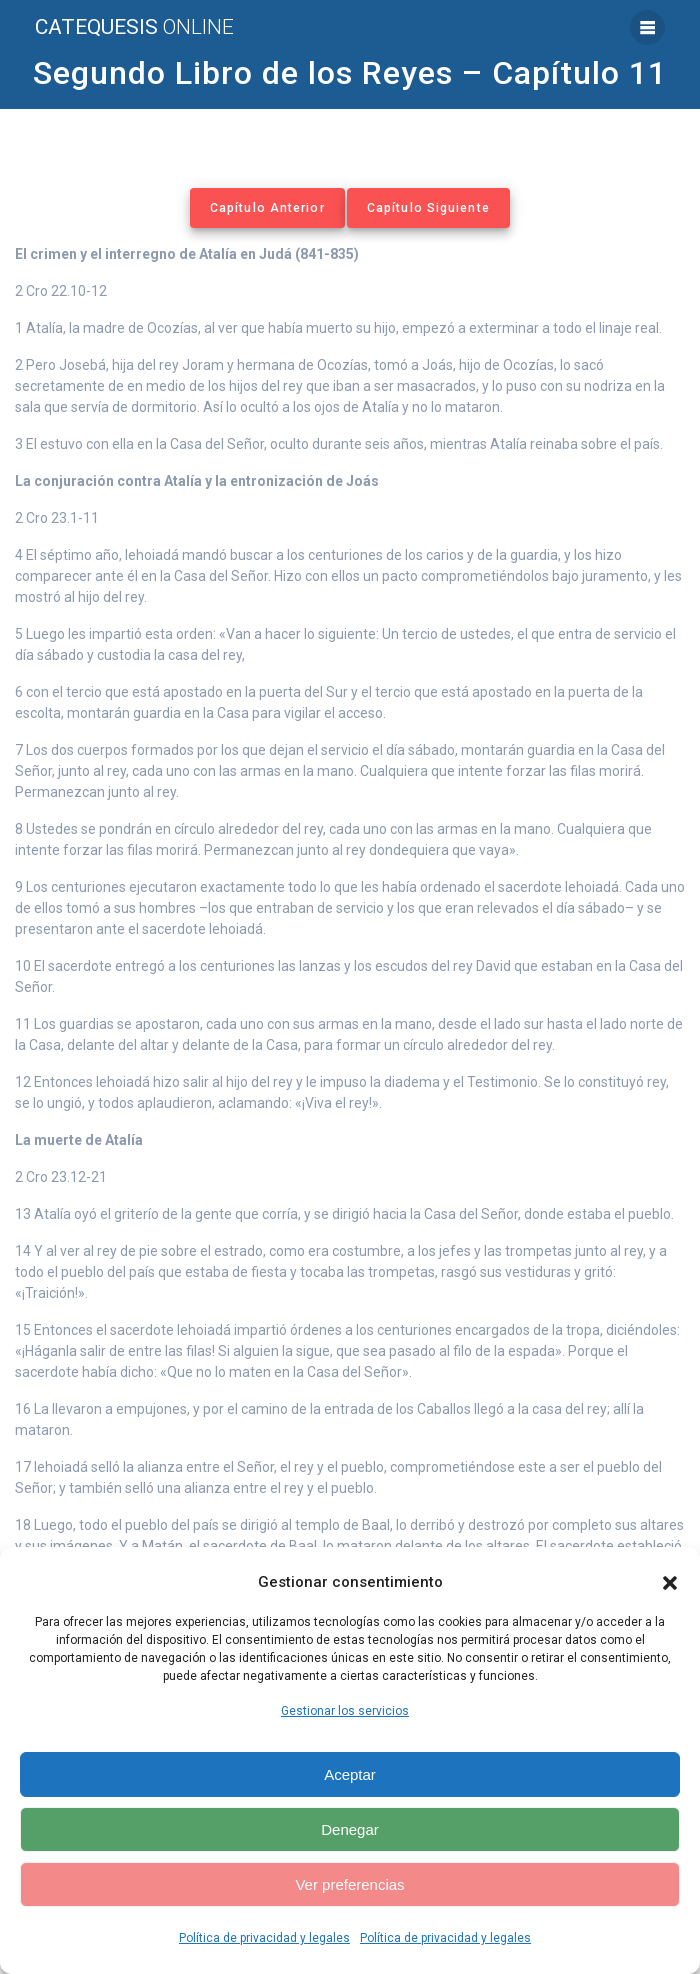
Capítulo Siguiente (428, 208)
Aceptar (350, 1774)
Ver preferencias (349, 1884)
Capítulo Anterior (267, 208)
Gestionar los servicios (345, 1711)
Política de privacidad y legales (264, 1938)
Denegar (350, 1829)
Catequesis (134, 27)
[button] (670, 1583)
